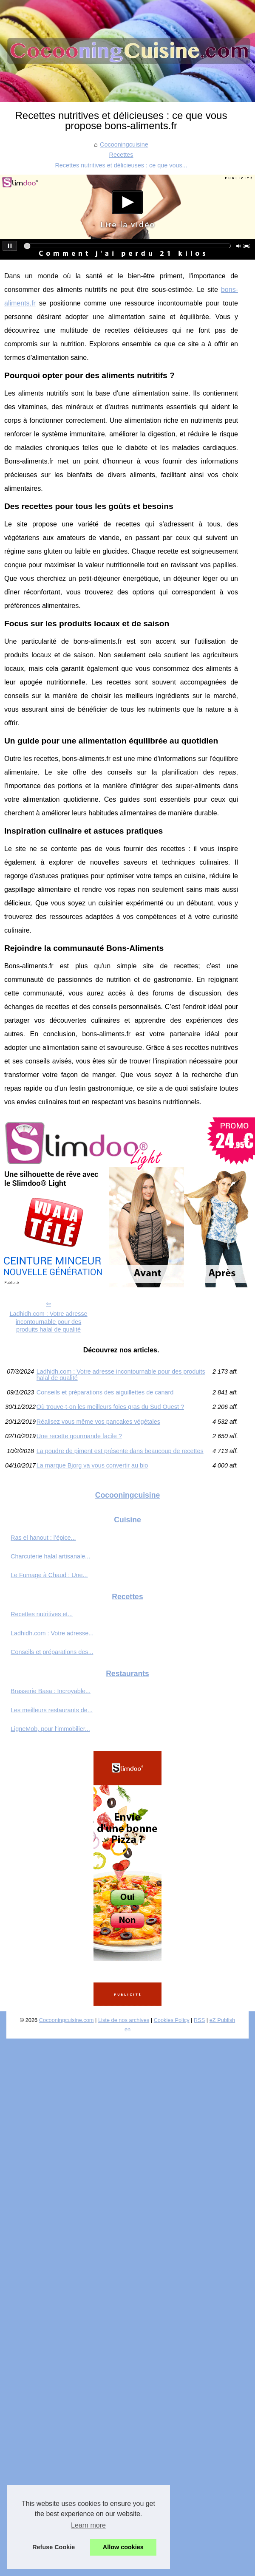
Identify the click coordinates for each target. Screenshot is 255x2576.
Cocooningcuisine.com (66, 2020)
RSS (199, 2020)
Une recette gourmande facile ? (79, 1436)
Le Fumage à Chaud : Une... (49, 1575)
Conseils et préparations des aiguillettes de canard (105, 1392)
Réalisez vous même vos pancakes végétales (98, 1422)
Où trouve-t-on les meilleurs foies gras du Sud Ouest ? (110, 1407)
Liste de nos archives (123, 2020)
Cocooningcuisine (124, 144)
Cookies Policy (172, 2020)
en (127, 2029)
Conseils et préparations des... (52, 1652)
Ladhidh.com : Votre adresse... (52, 1633)
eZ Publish (222, 2020)
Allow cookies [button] (123, 2547)
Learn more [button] (88, 2525)
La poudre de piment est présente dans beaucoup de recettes (120, 1451)
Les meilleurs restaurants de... (52, 1710)
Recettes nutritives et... (42, 1614)
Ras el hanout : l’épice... (43, 1537)
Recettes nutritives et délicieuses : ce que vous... (121, 165)
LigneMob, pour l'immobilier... (50, 1728)
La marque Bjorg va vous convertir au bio (92, 1465)
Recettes (121, 154)
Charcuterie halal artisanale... (50, 1556)
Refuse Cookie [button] (53, 2547)
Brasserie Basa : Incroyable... (51, 1691)
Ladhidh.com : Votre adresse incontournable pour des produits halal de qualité (48, 1321)
